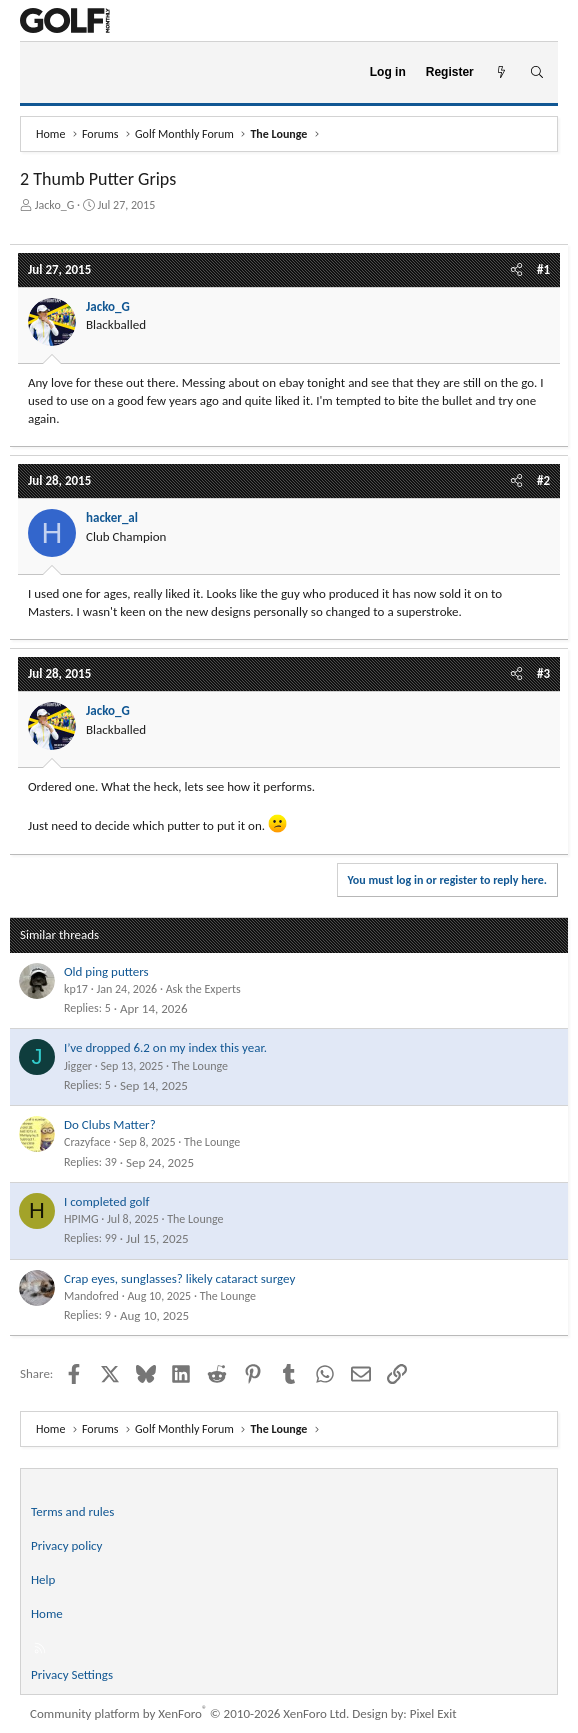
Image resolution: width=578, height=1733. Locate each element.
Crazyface (87, 1142)
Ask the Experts (203, 989)
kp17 (76, 989)
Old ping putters (106, 971)
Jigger (78, 1066)
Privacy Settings (72, 1674)
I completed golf (106, 1201)
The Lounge (200, 1066)
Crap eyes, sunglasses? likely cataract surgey (179, 1278)
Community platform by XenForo (189, 1713)
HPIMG (81, 1219)
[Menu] (43, 73)
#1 (543, 269)
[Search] (536, 72)
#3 (543, 673)
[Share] (516, 270)
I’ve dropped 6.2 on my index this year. (165, 1047)
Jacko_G (55, 205)
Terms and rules (72, 1511)
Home (47, 1613)
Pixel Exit (433, 1713)
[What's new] (501, 72)
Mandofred (91, 1296)
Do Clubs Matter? (110, 1124)
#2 (543, 480)
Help (43, 1579)
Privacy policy (67, 1545)
